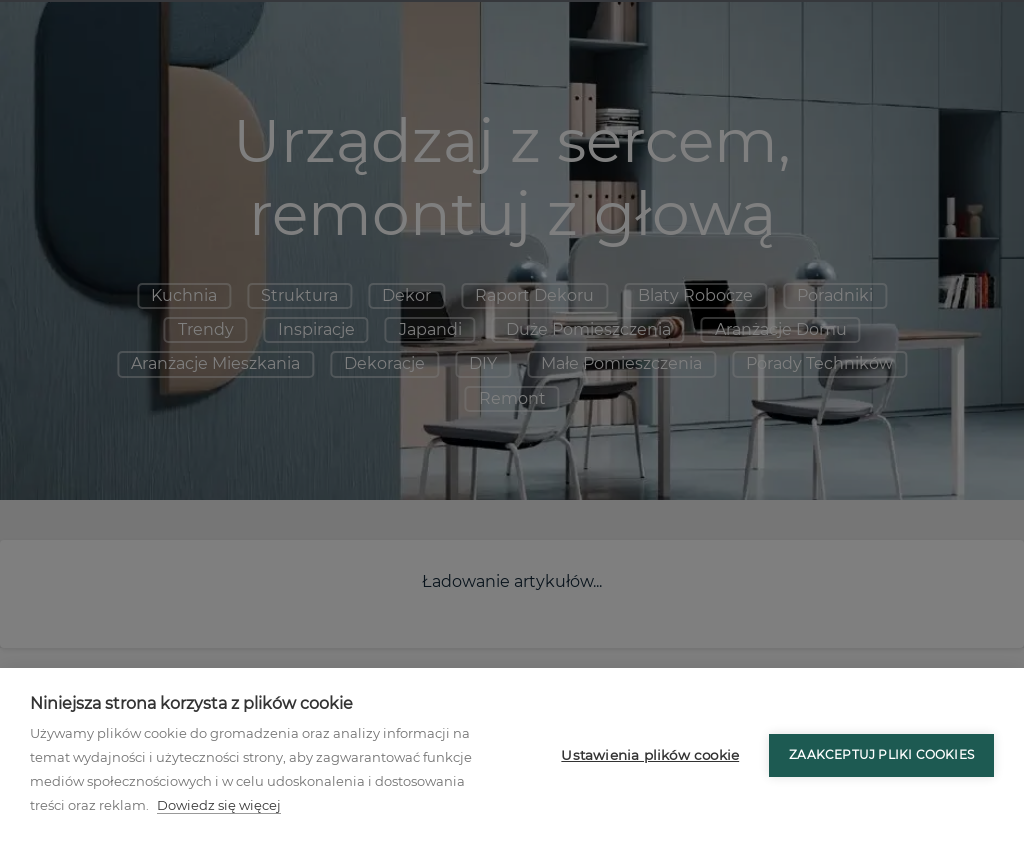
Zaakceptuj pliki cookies (881, 754)
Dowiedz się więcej (219, 805)
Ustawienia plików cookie (650, 755)
